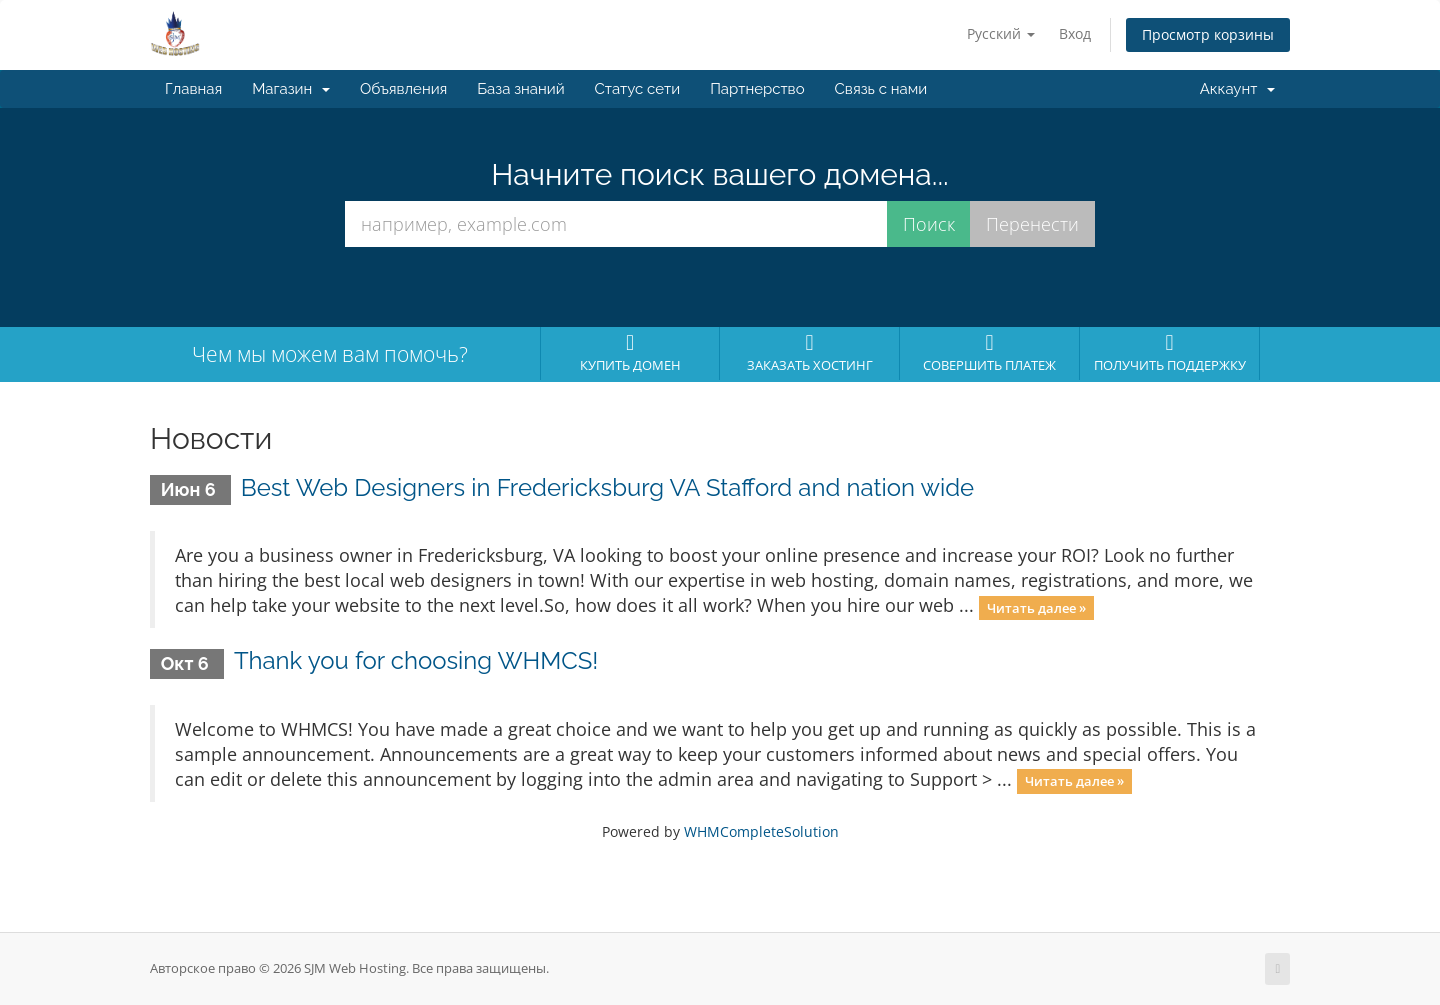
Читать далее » (1036, 607)
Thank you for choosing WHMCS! (416, 660)
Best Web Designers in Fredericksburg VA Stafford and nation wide (607, 487)
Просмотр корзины (1208, 34)
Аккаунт (1237, 89)
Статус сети (638, 89)
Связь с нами (881, 89)
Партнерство (757, 89)
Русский (1001, 33)
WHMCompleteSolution (761, 831)
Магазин (291, 89)
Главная (193, 89)
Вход (1075, 33)
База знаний (520, 89)
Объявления (403, 89)
